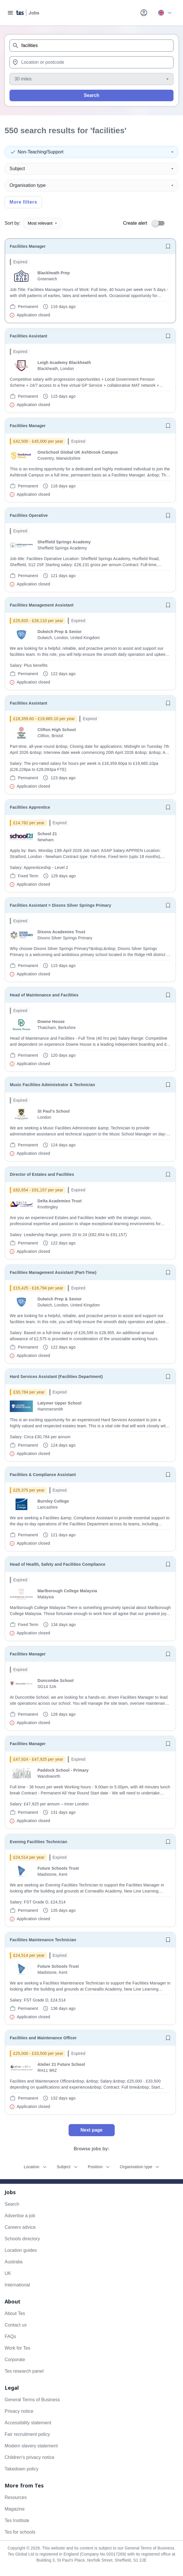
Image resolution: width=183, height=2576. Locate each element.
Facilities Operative (29, 515)
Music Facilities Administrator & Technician (52, 1084)
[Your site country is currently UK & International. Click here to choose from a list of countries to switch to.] (164, 13)
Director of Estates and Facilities (42, 1174)
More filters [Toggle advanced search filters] (23, 202)
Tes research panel (24, 2371)
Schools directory (22, 2238)
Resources (16, 2497)
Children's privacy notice (29, 2457)
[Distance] (91, 79)
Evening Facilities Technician (38, 1841)
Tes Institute (17, 2520)
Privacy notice (19, 2411)
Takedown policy (21, 2468)
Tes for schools (20, 2532)
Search (91, 95)
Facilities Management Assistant (41, 605)
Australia (13, 2261)
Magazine (14, 2508)
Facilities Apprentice (30, 807)
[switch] (160, 223)
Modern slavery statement (31, 2445)
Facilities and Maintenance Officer (43, 2038)
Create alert (135, 223)
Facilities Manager (28, 246)
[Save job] (168, 246)
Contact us (16, 2324)
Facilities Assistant (28, 336)
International (17, 2284)
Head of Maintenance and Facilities (44, 995)
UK (8, 2273)
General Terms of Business (32, 2399)
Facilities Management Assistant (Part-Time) (53, 1272)
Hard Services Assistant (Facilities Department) (56, 1376)
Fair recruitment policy (27, 2434)
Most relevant (42, 223)
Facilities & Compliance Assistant (43, 1474)
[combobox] (91, 46)
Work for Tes (17, 2348)
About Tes (15, 2313)
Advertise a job (20, 2215)
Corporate (15, 2359)
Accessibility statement (28, 2422)
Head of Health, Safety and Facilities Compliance (57, 1564)
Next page (91, 2130)
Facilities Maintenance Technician (43, 1939)
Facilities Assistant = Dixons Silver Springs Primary (60, 905)
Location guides (21, 2250)
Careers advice (20, 2227)
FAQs (10, 2336)
